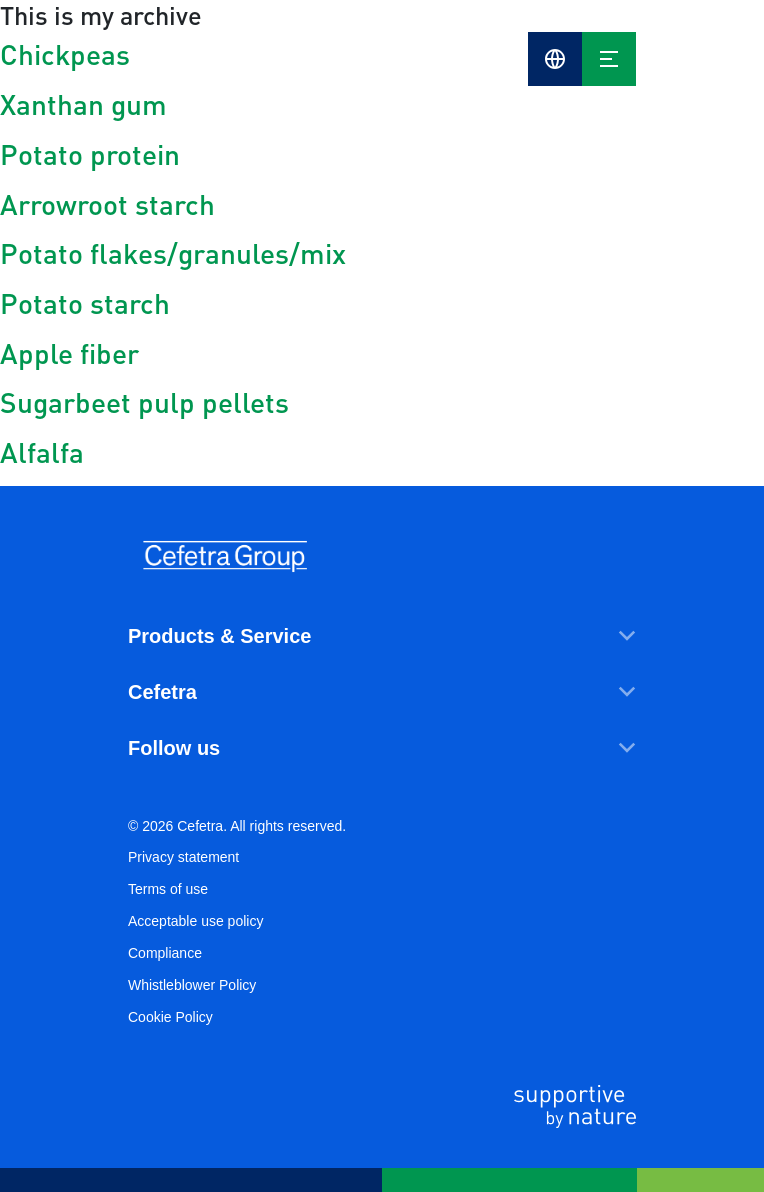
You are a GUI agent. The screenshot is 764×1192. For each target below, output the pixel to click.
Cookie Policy (170, 1017)
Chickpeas (65, 54)
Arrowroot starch (107, 204)
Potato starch (85, 303)
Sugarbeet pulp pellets (144, 402)
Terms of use (168, 889)
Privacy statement (183, 857)
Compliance (165, 953)
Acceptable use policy (195, 921)
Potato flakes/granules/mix (173, 253)
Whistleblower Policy (192, 985)
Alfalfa (42, 452)
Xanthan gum (83, 104)
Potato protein (90, 154)
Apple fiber (69, 353)
